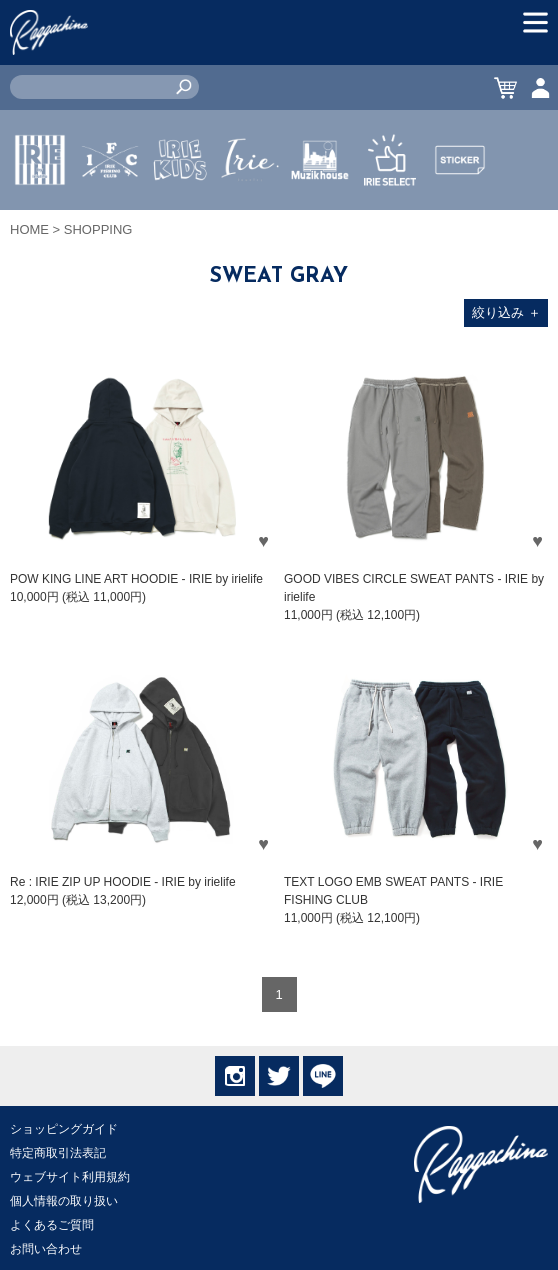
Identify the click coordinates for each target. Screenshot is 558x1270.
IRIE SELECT (390, 219)
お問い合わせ (46, 1249)
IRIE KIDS (180, 219)
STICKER (460, 207)
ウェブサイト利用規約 (70, 1177)
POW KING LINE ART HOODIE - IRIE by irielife (136, 579)
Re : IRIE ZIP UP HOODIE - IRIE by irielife (123, 882)
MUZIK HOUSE (320, 219)
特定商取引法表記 (58, 1153)
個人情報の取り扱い (64, 1201)
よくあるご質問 (52, 1225)
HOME (29, 229)
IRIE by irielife (40, 219)
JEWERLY (250, 207)
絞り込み (506, 312)
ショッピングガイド (64, 1129)
